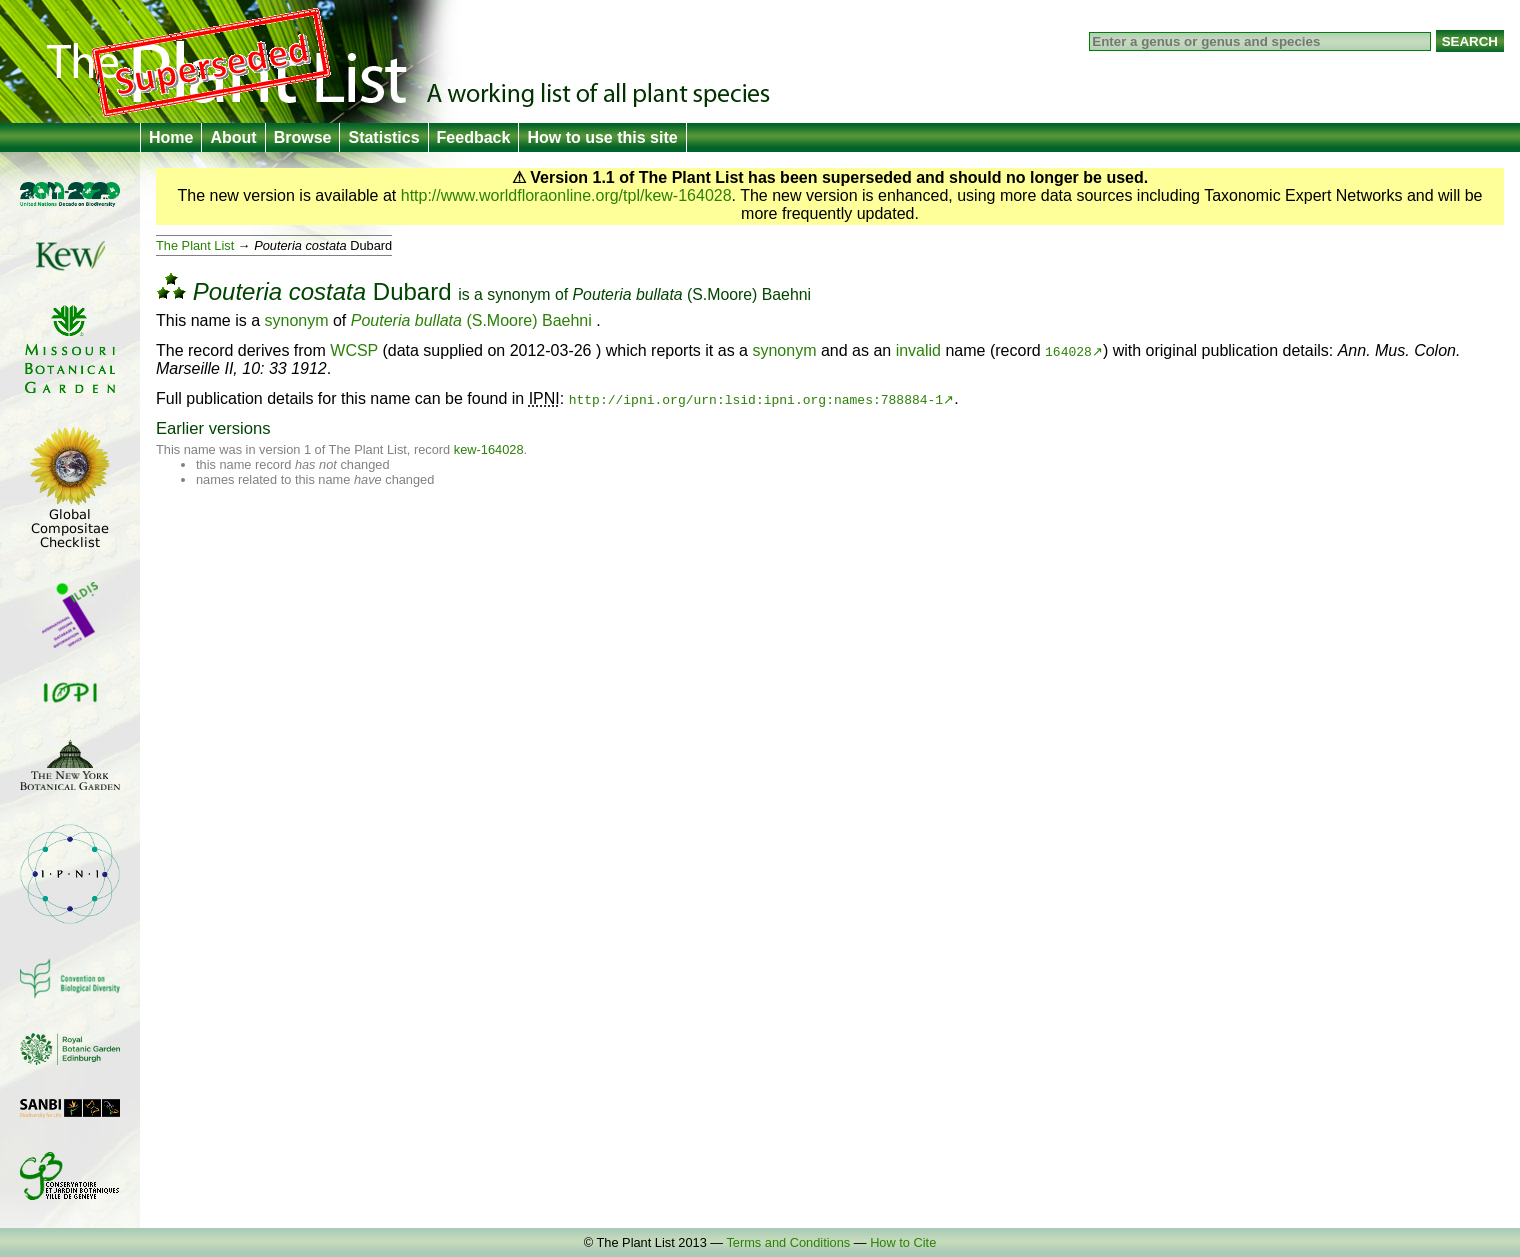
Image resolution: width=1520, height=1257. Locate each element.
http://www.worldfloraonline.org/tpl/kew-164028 (566, 195)
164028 (1068, 351)
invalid (918, 350)
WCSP (354, 350)
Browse (303, 137)
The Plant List (195, 245)
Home (171, 137)
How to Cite (903, 1242)
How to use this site (602, 137)
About (233, 137)
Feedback (474, 137)
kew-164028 (489, 449)
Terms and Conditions (788, 1242)
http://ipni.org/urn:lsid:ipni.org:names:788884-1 (756, 399)
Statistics (383, 137)
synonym (518, 294)
